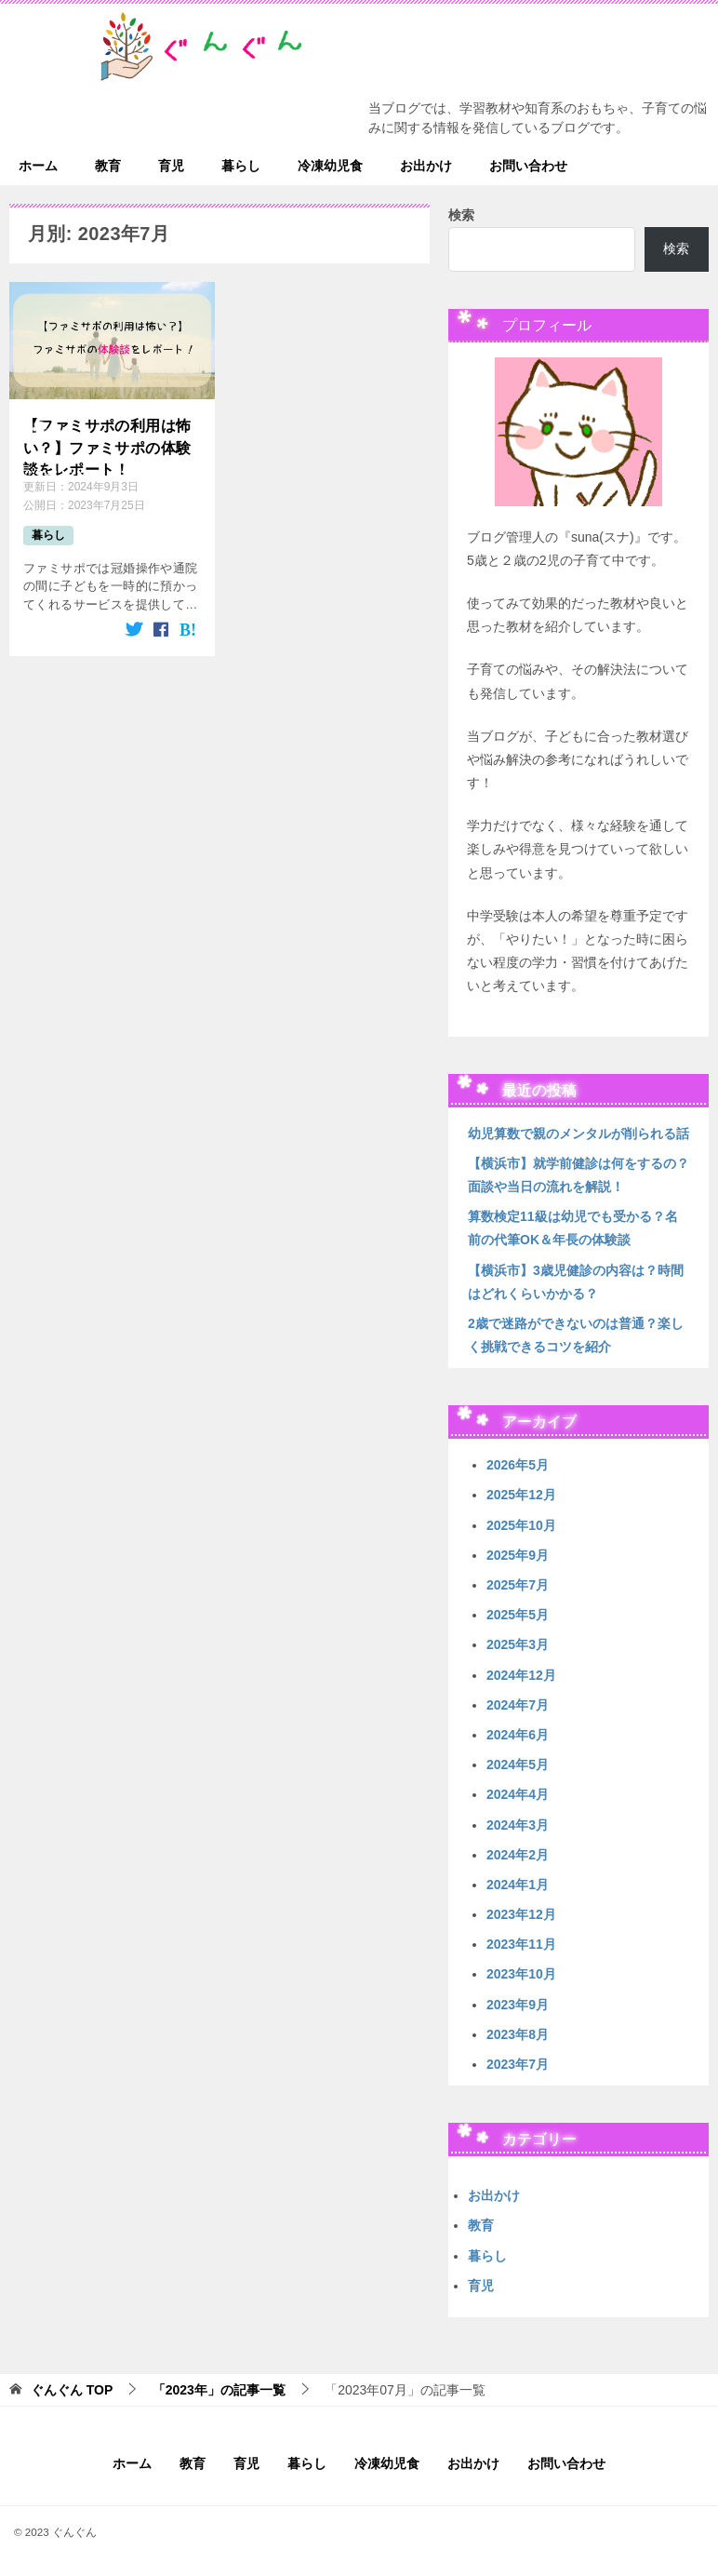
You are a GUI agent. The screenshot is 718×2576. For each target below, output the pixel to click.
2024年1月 (517, 1884)
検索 (461, 215)
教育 (108, 165)
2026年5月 (517, 1464)
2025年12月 (521, 1494)
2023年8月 (517, 2034)
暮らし (240, 165)
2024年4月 (517, 1794)
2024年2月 (517, 1854)
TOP (72, 2389)
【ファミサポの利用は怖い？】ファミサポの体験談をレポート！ (107, 446)
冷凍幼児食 (330, 165)
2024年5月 (517, 1764)
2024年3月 (517, 1825)
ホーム (38, 165)
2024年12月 (521, 1675)
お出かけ (426, 165)
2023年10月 (521, 1973)
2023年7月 (517, 2064)
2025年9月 (517, 1555)
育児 (171, 165)
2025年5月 (517, 1614)
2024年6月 (517, 1734)
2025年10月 (521, 1525)
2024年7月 (517, 1704)
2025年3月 (517, 1644)
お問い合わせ (528, 165)
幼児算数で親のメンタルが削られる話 (578, 1133)
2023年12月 (521, 1914)
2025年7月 (517, 1584)
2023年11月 (521, 1944)
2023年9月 (517, 2004)
